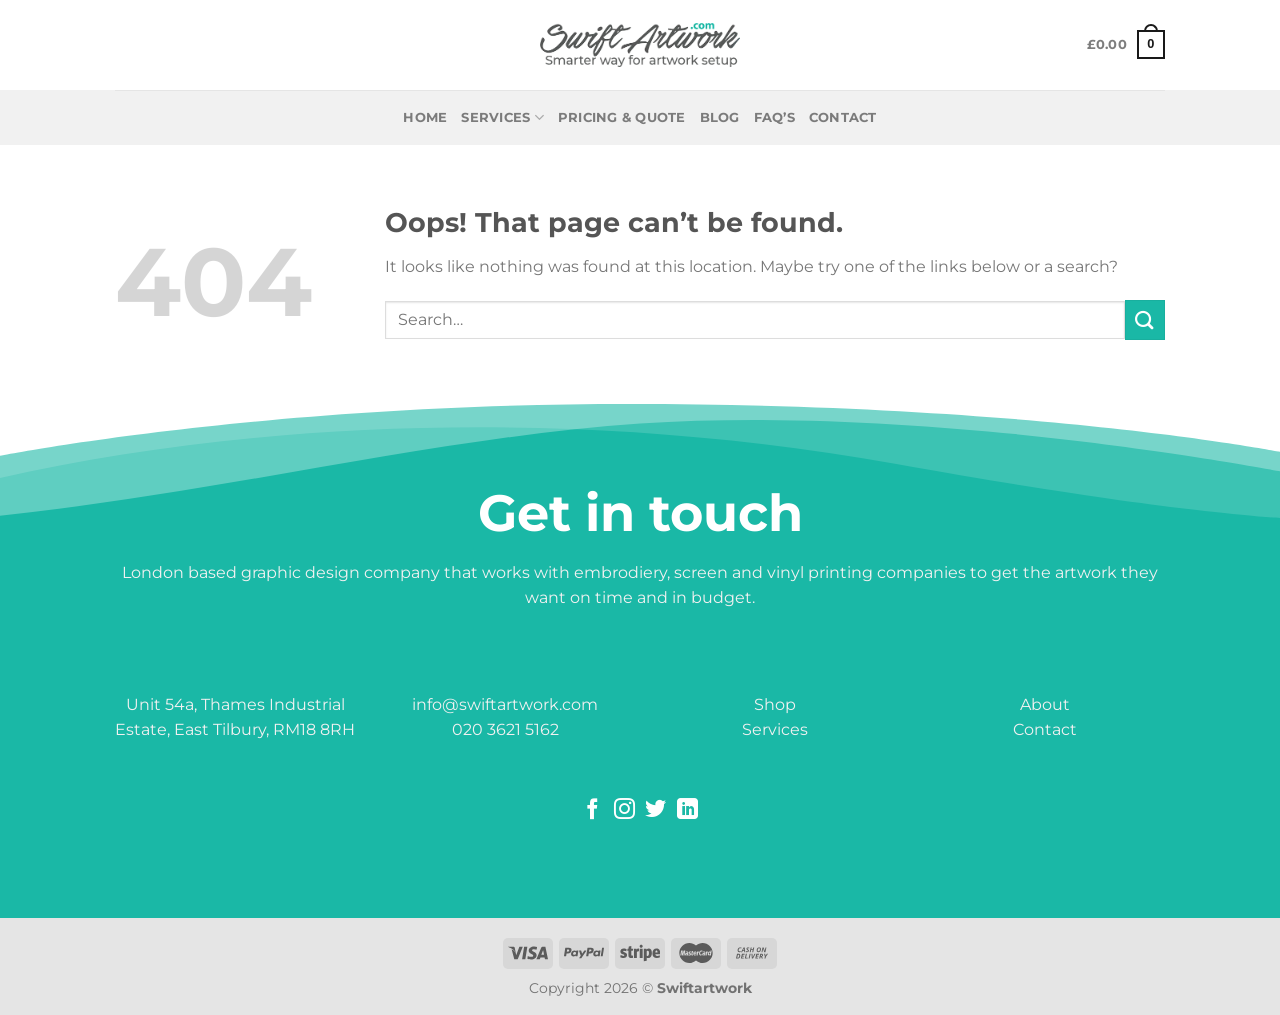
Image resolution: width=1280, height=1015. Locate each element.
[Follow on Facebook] (592, 810)
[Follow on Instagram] (624, 810)
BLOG (720, 117)
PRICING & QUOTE (622, 117)
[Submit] (1145, 319)
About (1045, 704)
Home (425, 117)
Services (502, 117)
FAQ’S (774, 117)
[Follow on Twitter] (655, 810)
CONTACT (843, 117)
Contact (1045, 729)
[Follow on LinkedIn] (687, 810)
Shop (775, 704)
